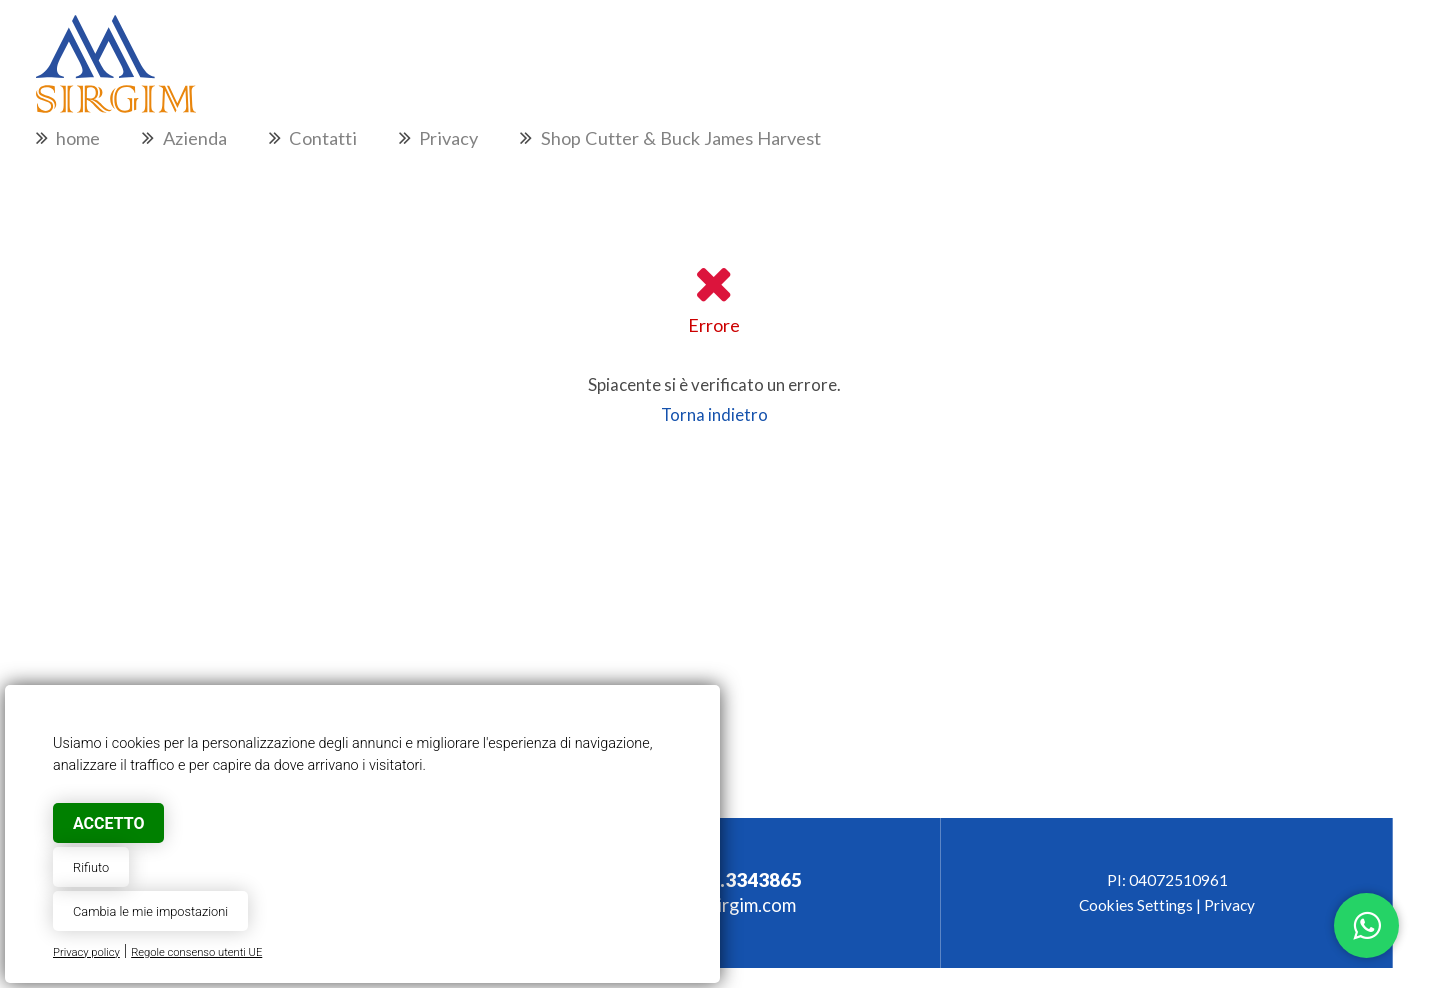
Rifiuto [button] (91, 867)
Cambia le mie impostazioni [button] (150, 911)
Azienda (195, 138)
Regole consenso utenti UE (196, 952)
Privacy (448, 138)
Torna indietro (714, 414)
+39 (726, 880)
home (78, 138)
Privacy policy (86, 952)
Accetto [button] (108, 823)
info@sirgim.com (727, 905)
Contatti (323, 138)
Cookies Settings (1136, 905)
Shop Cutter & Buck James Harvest (681, 138)
